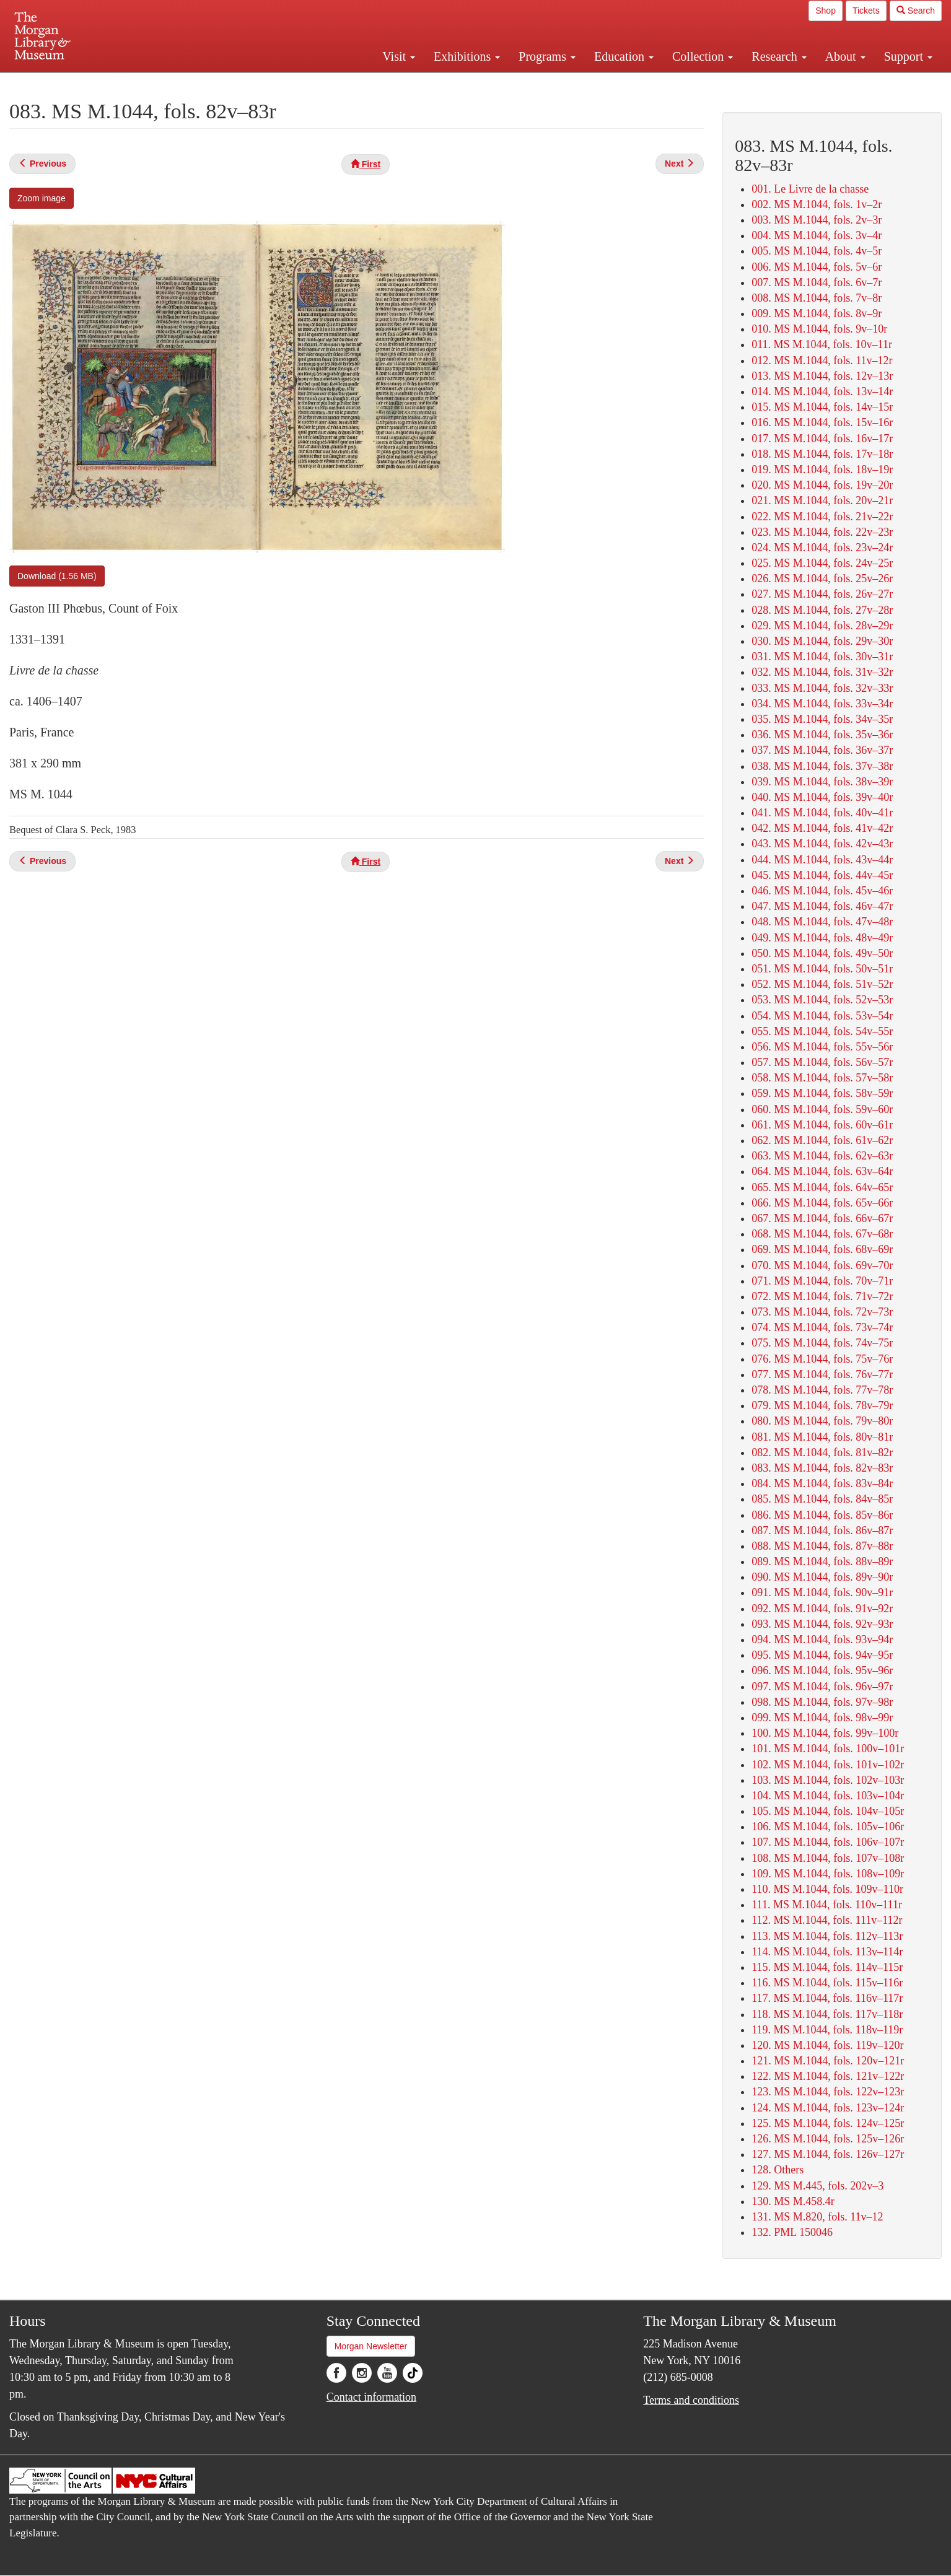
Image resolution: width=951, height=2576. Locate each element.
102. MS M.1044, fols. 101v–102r (828, 1764)
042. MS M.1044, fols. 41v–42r (822, 828)
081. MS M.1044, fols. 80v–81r (822, 1437)
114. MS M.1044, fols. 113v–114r (827, 1951)
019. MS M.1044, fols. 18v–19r (822, 469)
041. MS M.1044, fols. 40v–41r (822, 812)
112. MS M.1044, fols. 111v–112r (827, 1920)
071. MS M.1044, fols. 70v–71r (822, 1281)
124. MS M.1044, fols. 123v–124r (828, 2108)
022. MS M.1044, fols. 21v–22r (822, 516)
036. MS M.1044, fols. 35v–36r (822, 734)
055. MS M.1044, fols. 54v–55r (822, 1031)
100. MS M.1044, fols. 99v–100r (825, 1733)
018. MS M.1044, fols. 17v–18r (822, 454)
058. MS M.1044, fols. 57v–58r (822, 1078)
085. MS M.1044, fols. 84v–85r (822, 1499)
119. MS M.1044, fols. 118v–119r (827, 2030)
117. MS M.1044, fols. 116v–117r (827, 1998)
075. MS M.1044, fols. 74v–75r (822, 1343)
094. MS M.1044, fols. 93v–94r (822, 1639)
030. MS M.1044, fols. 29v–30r (822, 641)
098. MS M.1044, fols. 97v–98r (822, 1702)
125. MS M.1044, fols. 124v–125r (828, 2123)
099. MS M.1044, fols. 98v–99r (822, 1717)
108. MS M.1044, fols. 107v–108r (828, 1858)
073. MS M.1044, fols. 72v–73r (822, 1312)
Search (915, 10)
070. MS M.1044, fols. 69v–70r (822, 1265)
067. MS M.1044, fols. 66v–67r (822, 1218)
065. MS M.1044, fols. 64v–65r (822, 1187)
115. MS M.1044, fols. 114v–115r (827, 1967)
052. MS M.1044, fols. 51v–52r (822, 984)
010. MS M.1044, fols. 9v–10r (819, 329)
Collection (702, 56)
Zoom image (41, 198)
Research (779, 56)
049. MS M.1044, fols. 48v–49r (822, 938)
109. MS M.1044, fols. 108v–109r (828, 1873)
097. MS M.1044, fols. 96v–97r (822, 1686)
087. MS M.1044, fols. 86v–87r (822, 1530)
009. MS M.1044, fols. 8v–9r (817, 313)
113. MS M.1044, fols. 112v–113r (827, 1936)
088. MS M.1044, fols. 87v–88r (822, 1546)
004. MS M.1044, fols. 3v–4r (817, 235)
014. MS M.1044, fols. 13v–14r (822, 391)
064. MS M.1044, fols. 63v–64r (822, 1171)
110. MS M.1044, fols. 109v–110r (827, 1889)
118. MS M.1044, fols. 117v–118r (827, 2014)
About (845, 56)
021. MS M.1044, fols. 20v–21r (822, 500)
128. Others (778, 2169)
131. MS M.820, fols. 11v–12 (817, 2217)
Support (908, 56)
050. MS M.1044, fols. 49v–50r (822, 953)
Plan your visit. (328, 83)
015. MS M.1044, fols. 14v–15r (822, 407)
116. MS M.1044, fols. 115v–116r (827, 1982)
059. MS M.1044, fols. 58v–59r (822, 1093)
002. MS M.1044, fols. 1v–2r (817, 204)
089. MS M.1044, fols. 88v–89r (822, 1561)
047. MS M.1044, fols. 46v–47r (822, 906)
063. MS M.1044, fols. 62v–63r (822, 1156)
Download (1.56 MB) (57, 576)
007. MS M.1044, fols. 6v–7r (817, 282)
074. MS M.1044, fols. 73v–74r (822, 1327)
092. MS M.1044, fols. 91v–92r (822, 1608)
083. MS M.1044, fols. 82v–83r (822, 1468)
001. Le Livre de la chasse (810, 189)
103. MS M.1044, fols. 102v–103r (828, 1780)
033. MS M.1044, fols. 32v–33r (822, 688)
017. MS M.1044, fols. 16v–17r (822, 438)
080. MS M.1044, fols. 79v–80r (822, 1421)
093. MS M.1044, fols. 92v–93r (822, 1624)
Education (624, 56)
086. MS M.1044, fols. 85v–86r (822, 1515)
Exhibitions (467, 56)
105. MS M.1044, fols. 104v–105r (828, 1811)
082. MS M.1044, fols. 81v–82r (822, 1452)
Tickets (866, 10)
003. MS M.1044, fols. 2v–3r (817, 220)
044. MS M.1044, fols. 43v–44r (822, 860)
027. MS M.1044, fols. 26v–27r (822, 594)
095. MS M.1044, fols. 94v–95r (822, 1655)
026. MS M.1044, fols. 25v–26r (822, 578)
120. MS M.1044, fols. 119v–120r (827, 2045)
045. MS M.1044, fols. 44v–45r (822, 875)
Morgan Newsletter (371, 2346)
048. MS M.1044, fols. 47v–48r (822, 921)
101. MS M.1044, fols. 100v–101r (828, 1748)
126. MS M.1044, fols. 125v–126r (828, 2139)
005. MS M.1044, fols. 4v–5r (817, 251)
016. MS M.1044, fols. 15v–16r (822, 422)
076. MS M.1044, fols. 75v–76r (822, 1359)
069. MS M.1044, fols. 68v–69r (822, 1249)
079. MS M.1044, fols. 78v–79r (822, 1405)
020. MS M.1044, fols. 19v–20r (822, 485)
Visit (398, 56)
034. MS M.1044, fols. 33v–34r (822, 703)
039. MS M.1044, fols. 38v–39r (822, 781)
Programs (547, 56)
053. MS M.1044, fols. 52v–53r (822, 999)
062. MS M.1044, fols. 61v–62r (822, 1140)
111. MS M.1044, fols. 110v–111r (827, 1904)
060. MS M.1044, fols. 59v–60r (822, 1109)
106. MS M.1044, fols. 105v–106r (828, 1826)
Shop (825, 10)
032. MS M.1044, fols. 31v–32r (822, 672)
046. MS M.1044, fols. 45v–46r (822, 890)
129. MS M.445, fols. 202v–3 (817, 2186)
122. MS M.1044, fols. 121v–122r (828, 2076)
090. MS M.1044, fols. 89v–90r (822, 1577)
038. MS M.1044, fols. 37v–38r (822, 766)
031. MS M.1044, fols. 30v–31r (822, 656)
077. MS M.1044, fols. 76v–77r (822, 1374)
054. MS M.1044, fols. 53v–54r (822, 1016)
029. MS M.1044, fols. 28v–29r (822, 625)
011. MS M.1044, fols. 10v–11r (822, 344)
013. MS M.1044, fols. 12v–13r (822, 376)
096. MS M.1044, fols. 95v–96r (822, 1670)
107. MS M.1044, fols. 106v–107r (828, 1842)
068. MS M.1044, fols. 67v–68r (822, 1234)
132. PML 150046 (792, 2232)
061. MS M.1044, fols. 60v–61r (822, 1125)
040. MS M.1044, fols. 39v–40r (822, 797)
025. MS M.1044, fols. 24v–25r (822, 563)
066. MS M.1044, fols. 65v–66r (822, 1203)
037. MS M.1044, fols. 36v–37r (822, 750)
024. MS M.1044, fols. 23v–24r (822, 547)
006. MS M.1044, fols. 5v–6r (817, 267)
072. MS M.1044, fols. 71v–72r (822, 1296)
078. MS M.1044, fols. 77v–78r (822, 1390)
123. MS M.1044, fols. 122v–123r (828, 2091)
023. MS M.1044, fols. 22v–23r (822, 532)
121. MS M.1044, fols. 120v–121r (828, 2060)
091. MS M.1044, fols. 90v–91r (822, 1592)
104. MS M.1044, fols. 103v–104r (828, 1795)
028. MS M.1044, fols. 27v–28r (822, 610)
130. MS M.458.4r (793, 2201)
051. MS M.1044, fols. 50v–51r (822, 969)
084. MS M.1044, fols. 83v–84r (822, 1483)
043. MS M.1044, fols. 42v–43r (822, 843)
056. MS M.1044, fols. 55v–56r (822, 1047)
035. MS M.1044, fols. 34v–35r (822, 719)
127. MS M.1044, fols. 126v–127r (828, 2154)
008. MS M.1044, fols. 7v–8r (817, 298)
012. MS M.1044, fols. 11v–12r (822, 360)
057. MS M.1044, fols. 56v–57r (822, 1062)
